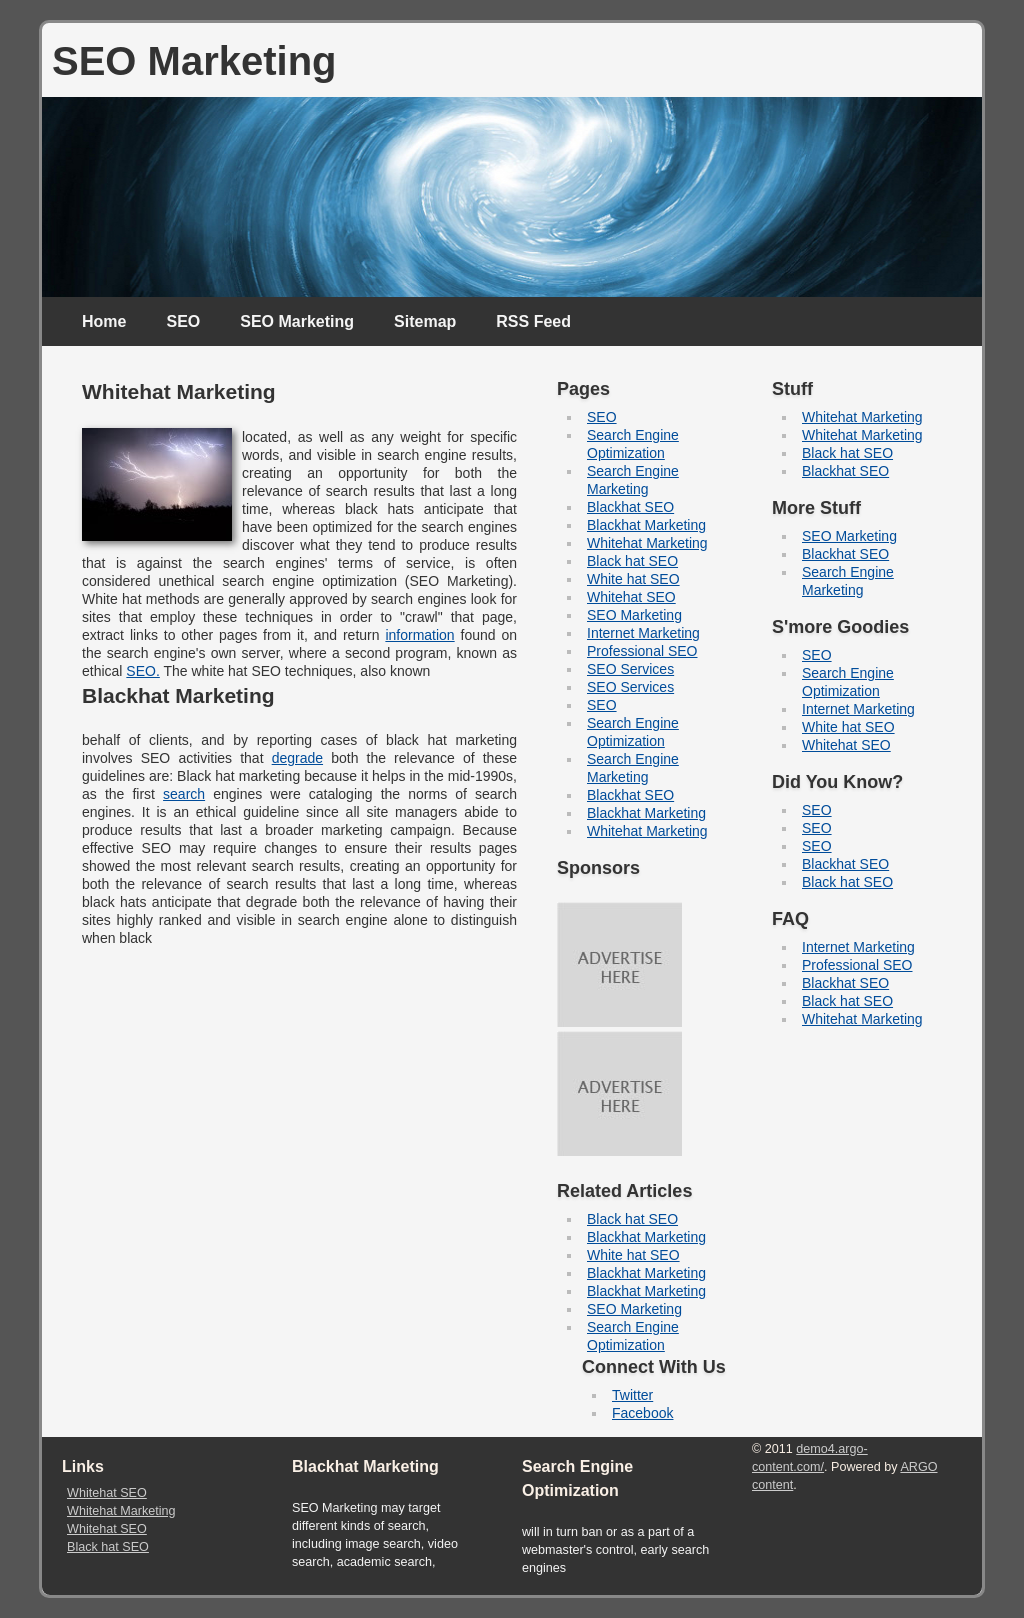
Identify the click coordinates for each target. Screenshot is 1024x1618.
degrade (297, 758)
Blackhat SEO (630, 507)
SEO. (142, 671)
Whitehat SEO (631, 597)
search (184, 794)
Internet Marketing (643, 633)
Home (104, 321)
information (419, 635)
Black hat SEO (632, 561)
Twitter (632, 1395)
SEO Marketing (297, 321)
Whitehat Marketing (647, 543)
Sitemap (425, 321)
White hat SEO (633, 579)
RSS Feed (533, 321)
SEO (183, 321)
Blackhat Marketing (646, 525)
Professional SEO (642, 651)
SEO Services (630, 669)
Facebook (642, 1413)
